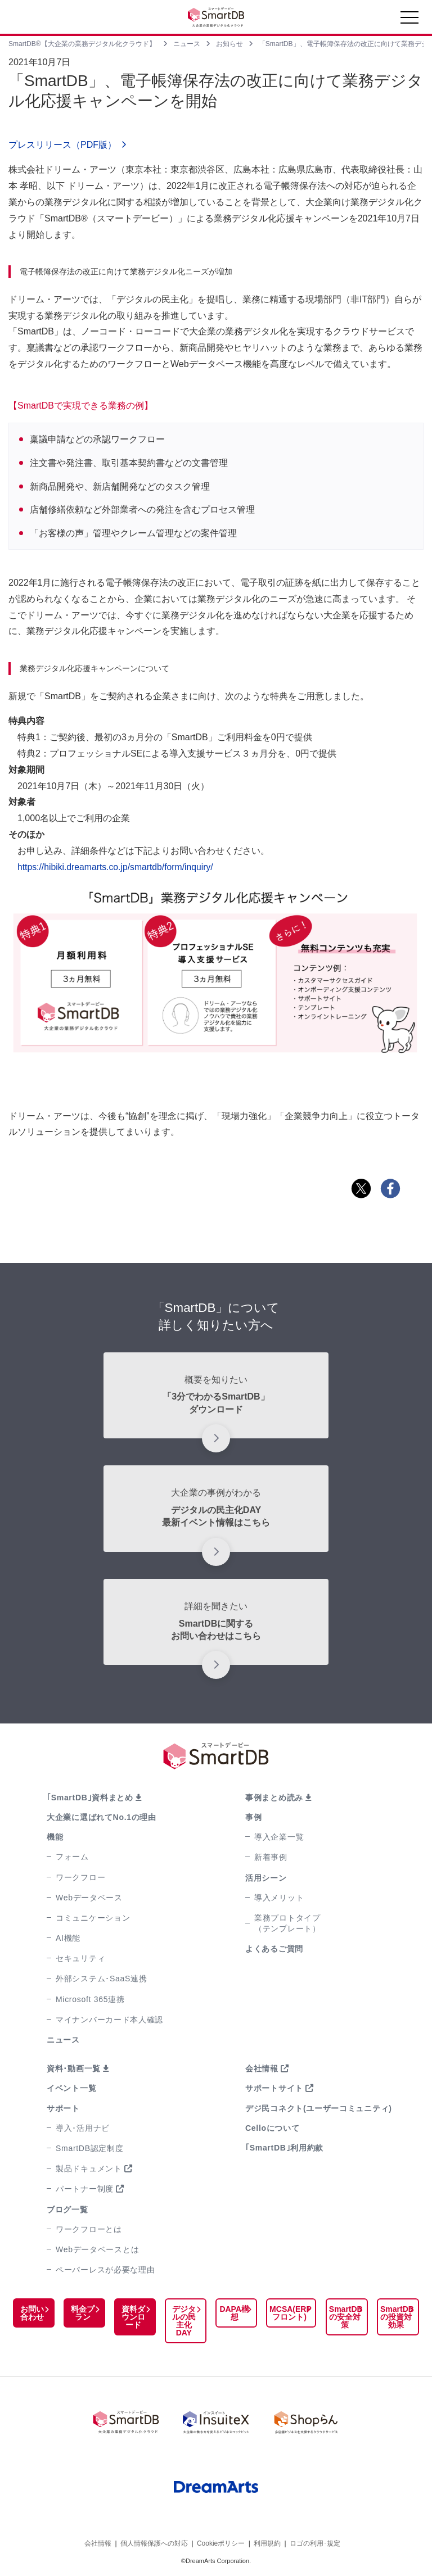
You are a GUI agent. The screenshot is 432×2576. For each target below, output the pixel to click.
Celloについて (272, 2128)
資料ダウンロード (131, 2317)
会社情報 (261, 2068)
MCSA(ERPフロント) (286, 2313)
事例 (253, 1817)
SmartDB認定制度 (90, 2148)
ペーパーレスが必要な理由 (105, 2269)
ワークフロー (80, 1877)
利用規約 (267, 2542)
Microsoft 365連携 (90, 1999)
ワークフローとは (89, 2229)
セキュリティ (80, 1958)
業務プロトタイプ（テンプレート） (287, 1923)
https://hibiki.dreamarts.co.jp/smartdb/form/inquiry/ (117, 867)
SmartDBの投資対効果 (395, 2317)
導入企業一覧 (279, 1836)
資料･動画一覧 (74, 2068)
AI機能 (68, 1938)
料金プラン (81, 2313)
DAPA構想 (230, 2313)
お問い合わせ (31, 2313)
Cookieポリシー (221, 2542)
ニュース (63, 2039)
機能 (55, 1836)
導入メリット (279, 1897)
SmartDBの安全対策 (342, 2317)
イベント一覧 (71, 2088)
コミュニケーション (93, 1917)
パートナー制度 (85, 2188)
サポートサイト (274, 2088)
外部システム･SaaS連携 (101, 1978)
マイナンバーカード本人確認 (109, 2019)
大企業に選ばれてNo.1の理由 (101, 1817)
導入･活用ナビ (83, 2128)
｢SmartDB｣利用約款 (284, 2147)
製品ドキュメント (89, 2168)
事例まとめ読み (274, 1797)
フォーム (72, 1856)
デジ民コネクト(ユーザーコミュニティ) (318, 2108)
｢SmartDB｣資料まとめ (90, 1797)
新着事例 (270, 1857)
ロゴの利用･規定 (315, 2542)
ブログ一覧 (67, 2209)
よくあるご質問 (274, 1948)
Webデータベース (89, 1897)
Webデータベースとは (97, 2249)
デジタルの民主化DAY (180, 2321)
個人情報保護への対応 (154, 2542)
